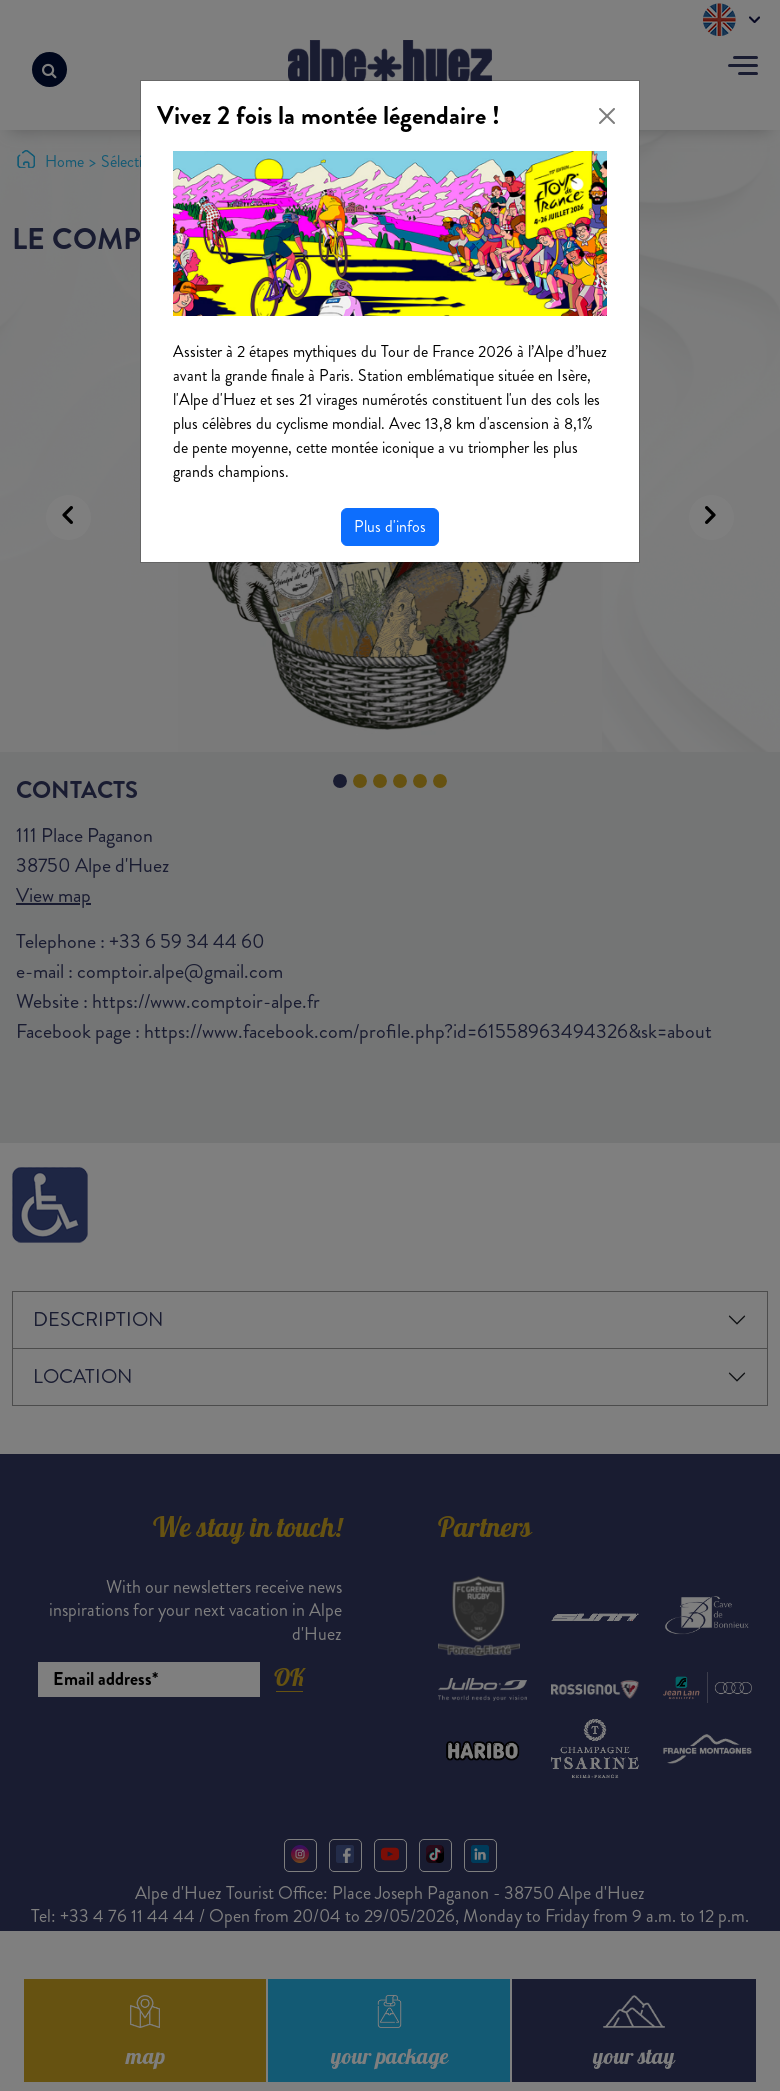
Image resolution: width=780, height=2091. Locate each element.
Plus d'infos (390, 526)
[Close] (607, 116)
